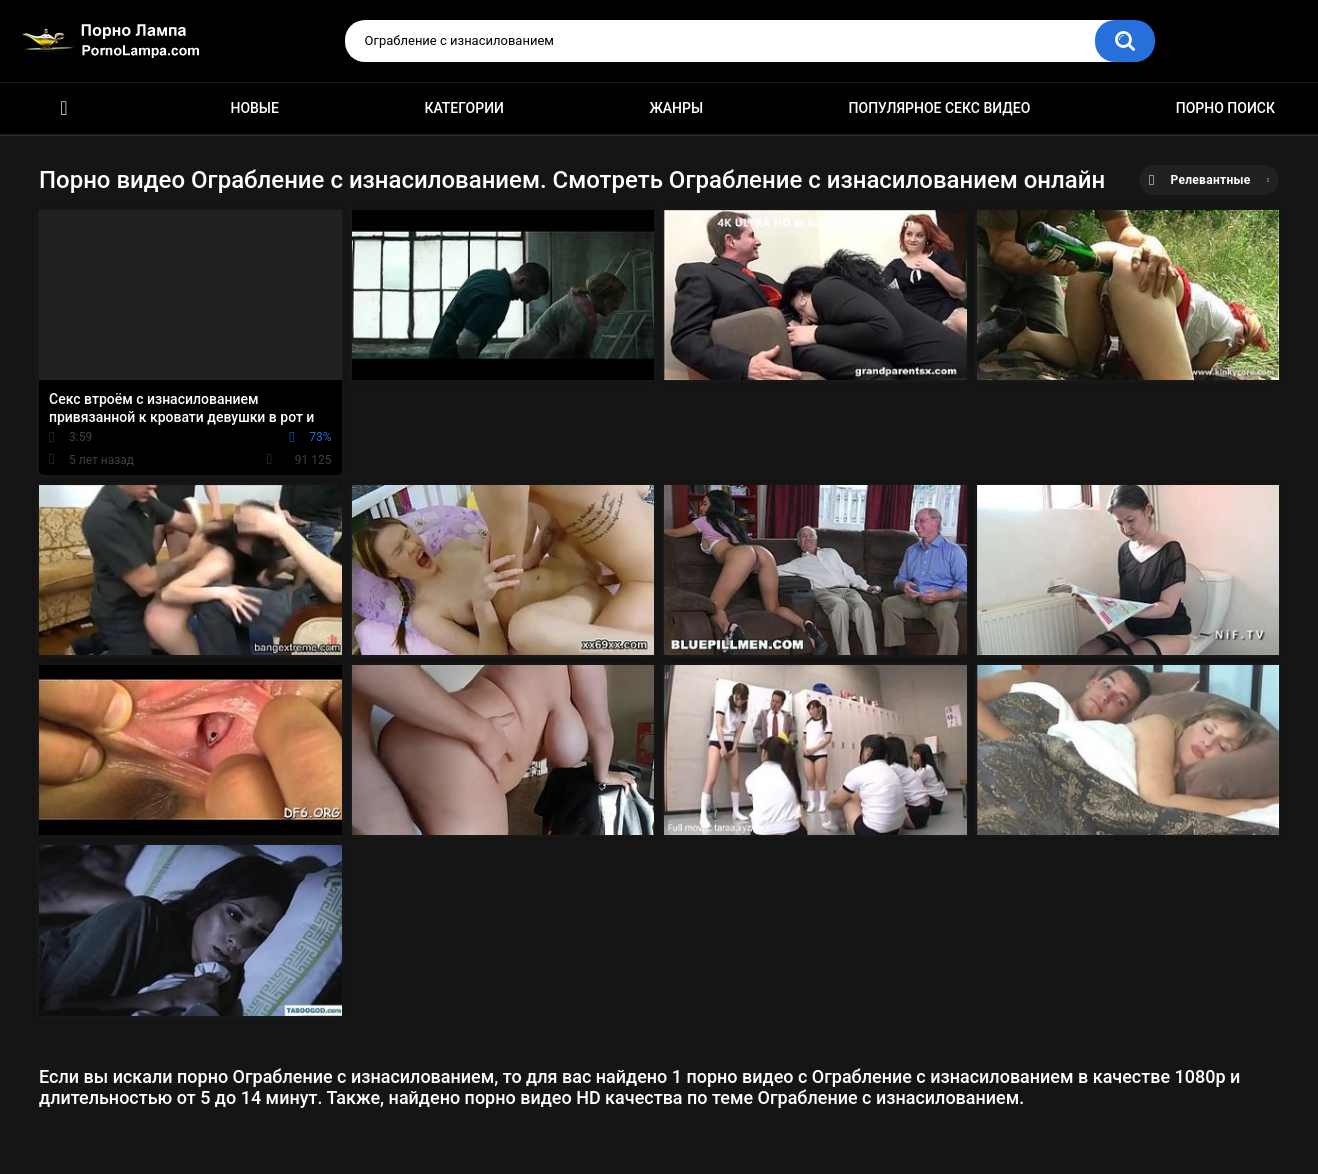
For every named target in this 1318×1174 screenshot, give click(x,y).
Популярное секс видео (940, 108)
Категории (464, 108)
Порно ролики (64, 108)
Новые (254, 108)
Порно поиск (1225, 108)
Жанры (676, 108)
